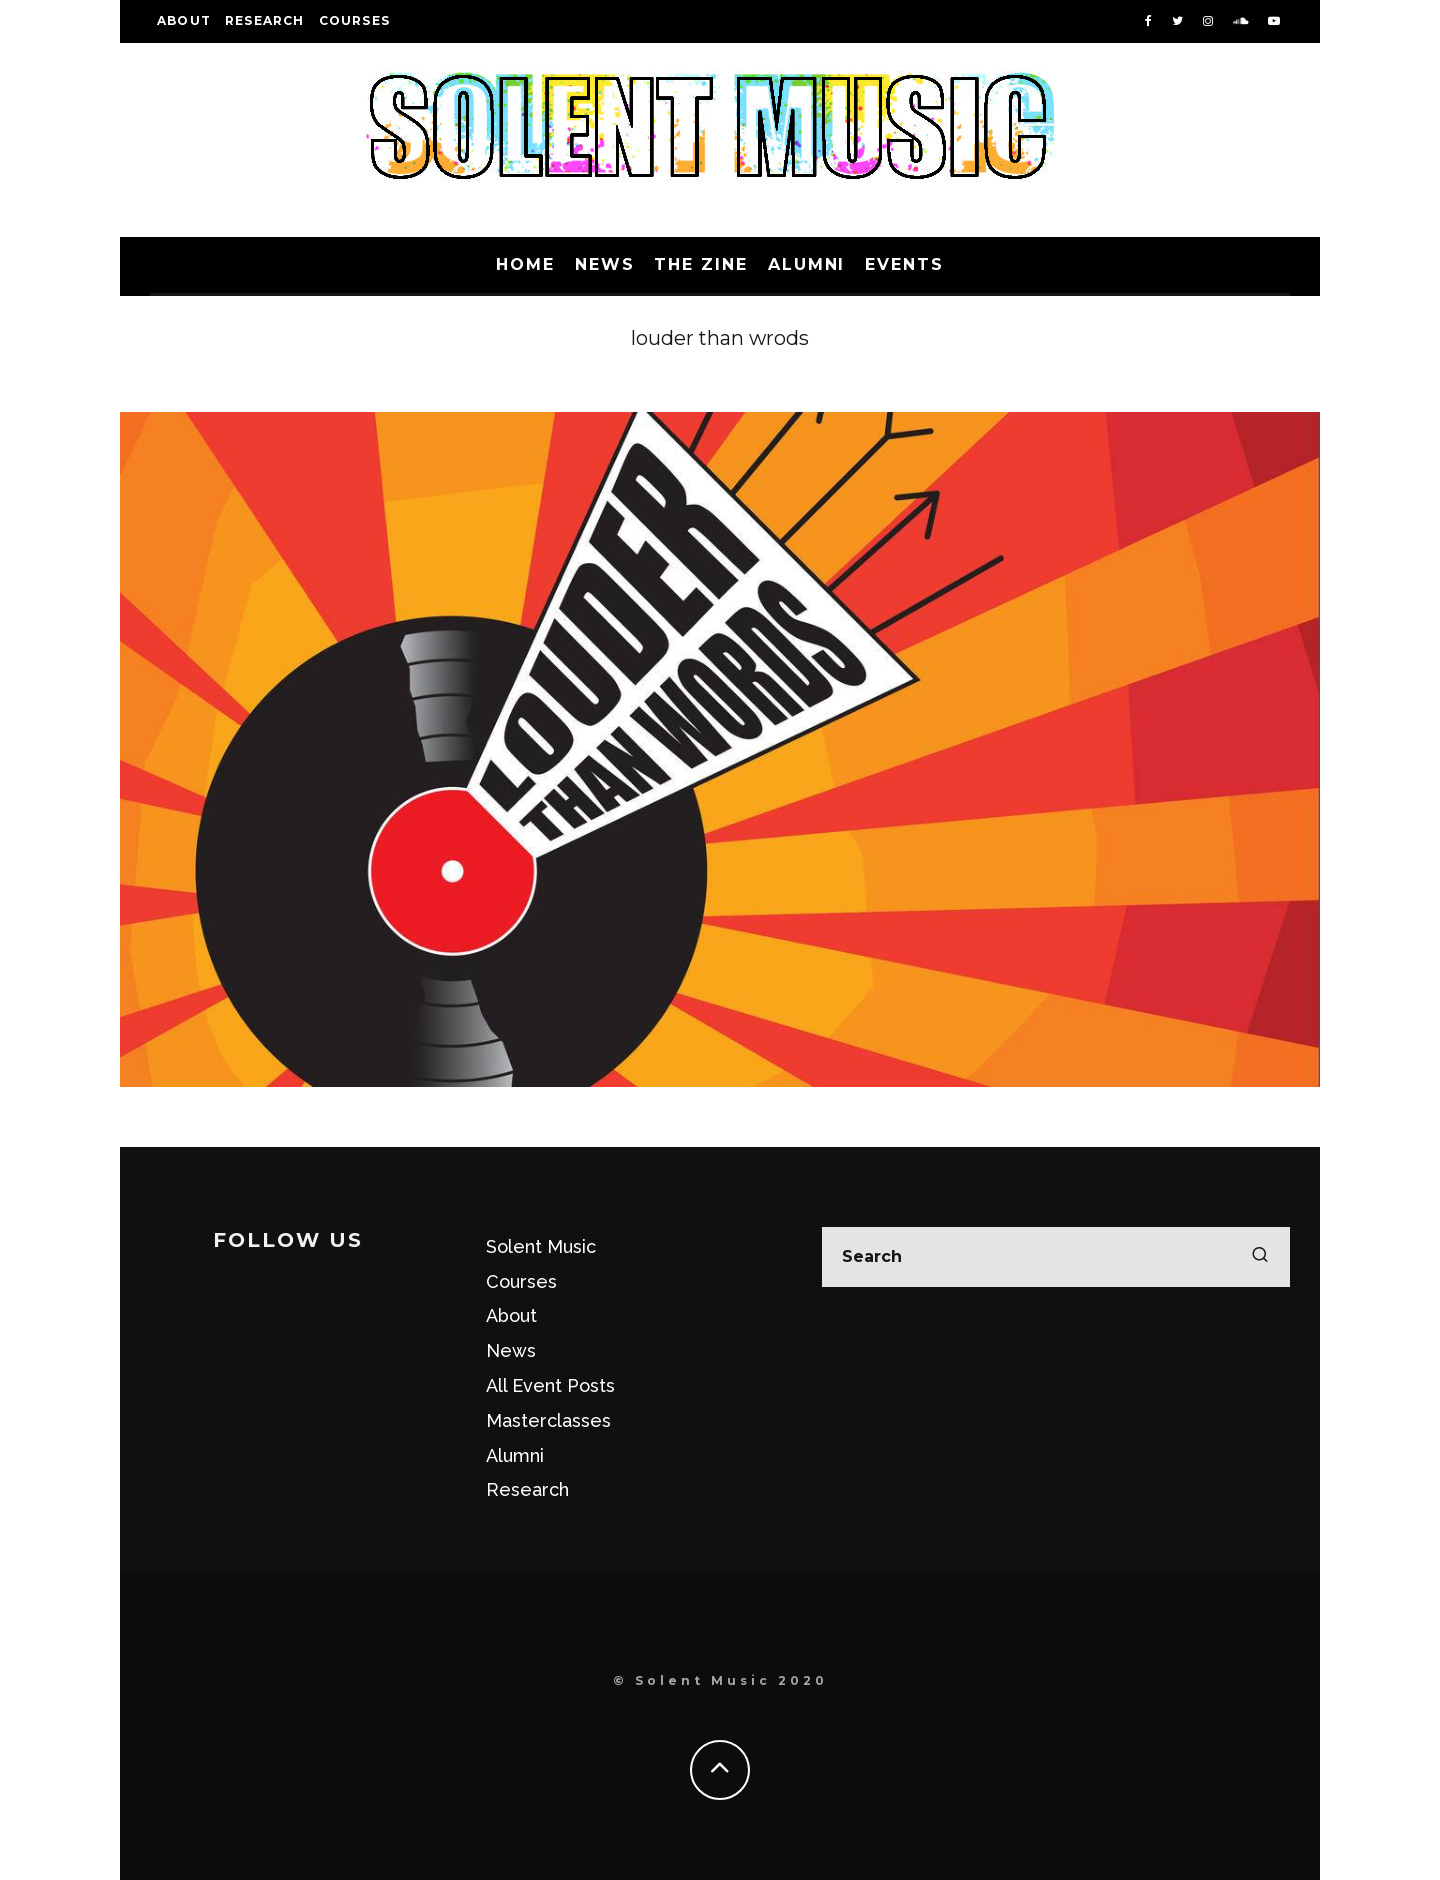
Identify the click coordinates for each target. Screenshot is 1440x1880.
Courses (354, 20)
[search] (1260, 1257)
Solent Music (541, 1246)
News (605, 264)
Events (904, 264)
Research (265, 20)
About (184, 20)
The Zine (700, 264)
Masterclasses (548, 1420)
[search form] (1056, 1257)
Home (525, 264)
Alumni (807, 264)
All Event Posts (550, 1385)
